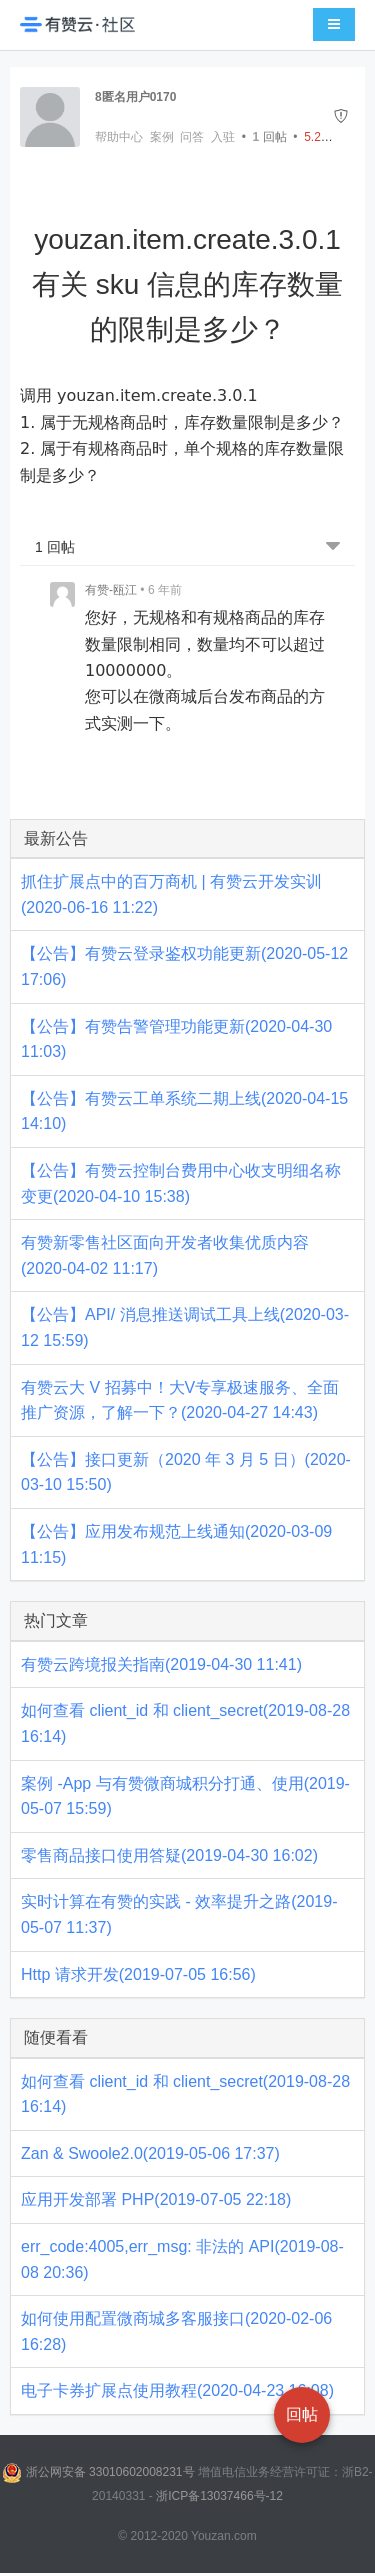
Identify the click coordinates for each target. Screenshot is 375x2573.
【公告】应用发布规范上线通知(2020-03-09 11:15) (176, 1544)
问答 (192, 137)
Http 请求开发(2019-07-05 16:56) (138, 1974)
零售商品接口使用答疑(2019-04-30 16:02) (169, 1855)
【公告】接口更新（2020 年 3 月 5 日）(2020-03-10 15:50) (186, 1472)
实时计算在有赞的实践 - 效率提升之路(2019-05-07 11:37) (179, 1914)
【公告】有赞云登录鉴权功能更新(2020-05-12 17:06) (184, 966)
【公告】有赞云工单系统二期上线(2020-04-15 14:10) (184, 1111)
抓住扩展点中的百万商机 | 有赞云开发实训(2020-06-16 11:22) (171, 894)
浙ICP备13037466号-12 (219, 2496)
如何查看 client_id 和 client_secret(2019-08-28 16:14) (185, 1723)
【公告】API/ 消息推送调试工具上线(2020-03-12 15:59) (185, 1327)
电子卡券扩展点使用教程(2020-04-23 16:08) (177, 2390)
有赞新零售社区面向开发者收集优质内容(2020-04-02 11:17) (165, 1255)
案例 (162, 137)
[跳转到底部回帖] (333, 547)
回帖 (270, 137)
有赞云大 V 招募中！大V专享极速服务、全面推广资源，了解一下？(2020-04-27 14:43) (180, 1400)
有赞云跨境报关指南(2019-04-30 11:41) (161, 1664)
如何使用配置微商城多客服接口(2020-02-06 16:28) (176, 2331)
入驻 (223, 137)
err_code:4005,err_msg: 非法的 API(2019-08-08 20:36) (182, 2259)
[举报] (341, 116)
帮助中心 (119, 137)
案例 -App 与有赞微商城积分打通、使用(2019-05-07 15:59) (185, 1796)
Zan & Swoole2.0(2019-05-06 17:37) (150, 2153)
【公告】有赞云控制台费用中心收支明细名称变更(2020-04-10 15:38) (181, 1183)
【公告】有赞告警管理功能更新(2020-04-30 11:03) (176, 1039)
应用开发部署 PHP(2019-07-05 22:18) (156, 2199)
